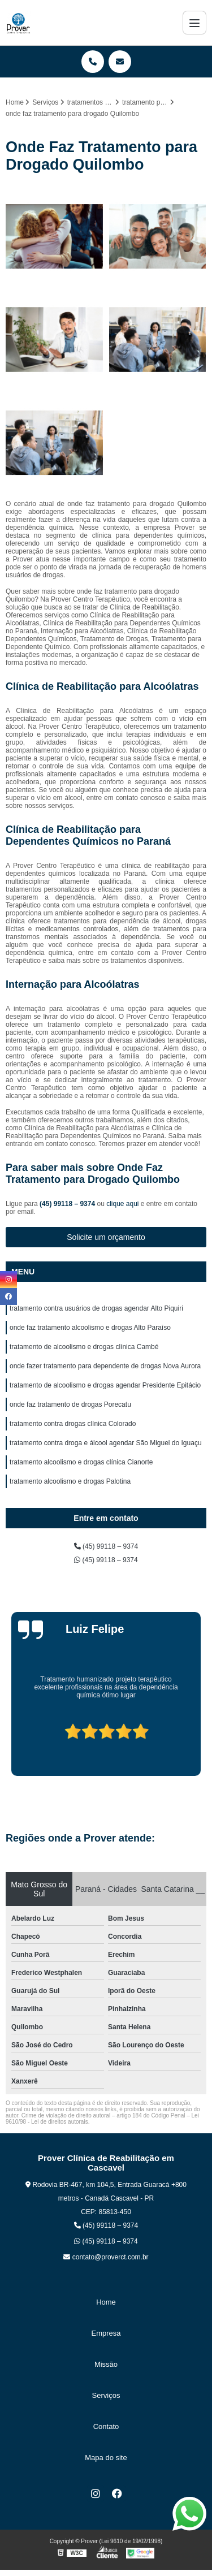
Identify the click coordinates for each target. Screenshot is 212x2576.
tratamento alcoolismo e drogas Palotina (70, 1481)
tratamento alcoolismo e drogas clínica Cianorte (81, 1462)
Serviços (106, 2395)
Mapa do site (106, 2457)
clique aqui (122, 1204)
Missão (106, 2364)
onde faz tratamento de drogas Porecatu (70, 1404)
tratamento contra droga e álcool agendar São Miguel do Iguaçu (106, 1443)
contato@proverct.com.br (105, 2257)
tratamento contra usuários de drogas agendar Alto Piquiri (96, 1308)
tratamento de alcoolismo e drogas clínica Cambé (84, 1347)
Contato (106, 2426)
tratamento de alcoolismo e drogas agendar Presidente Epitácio (105, 1385)
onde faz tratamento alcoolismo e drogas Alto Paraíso (90, 1328)
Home (106, 2302)
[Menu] (194, 22)
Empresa (105, 2333)
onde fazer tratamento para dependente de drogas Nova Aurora (105, 1366)
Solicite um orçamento (106, 1237)
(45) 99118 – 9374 (68, 1204)
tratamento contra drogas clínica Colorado (73, 1424)
